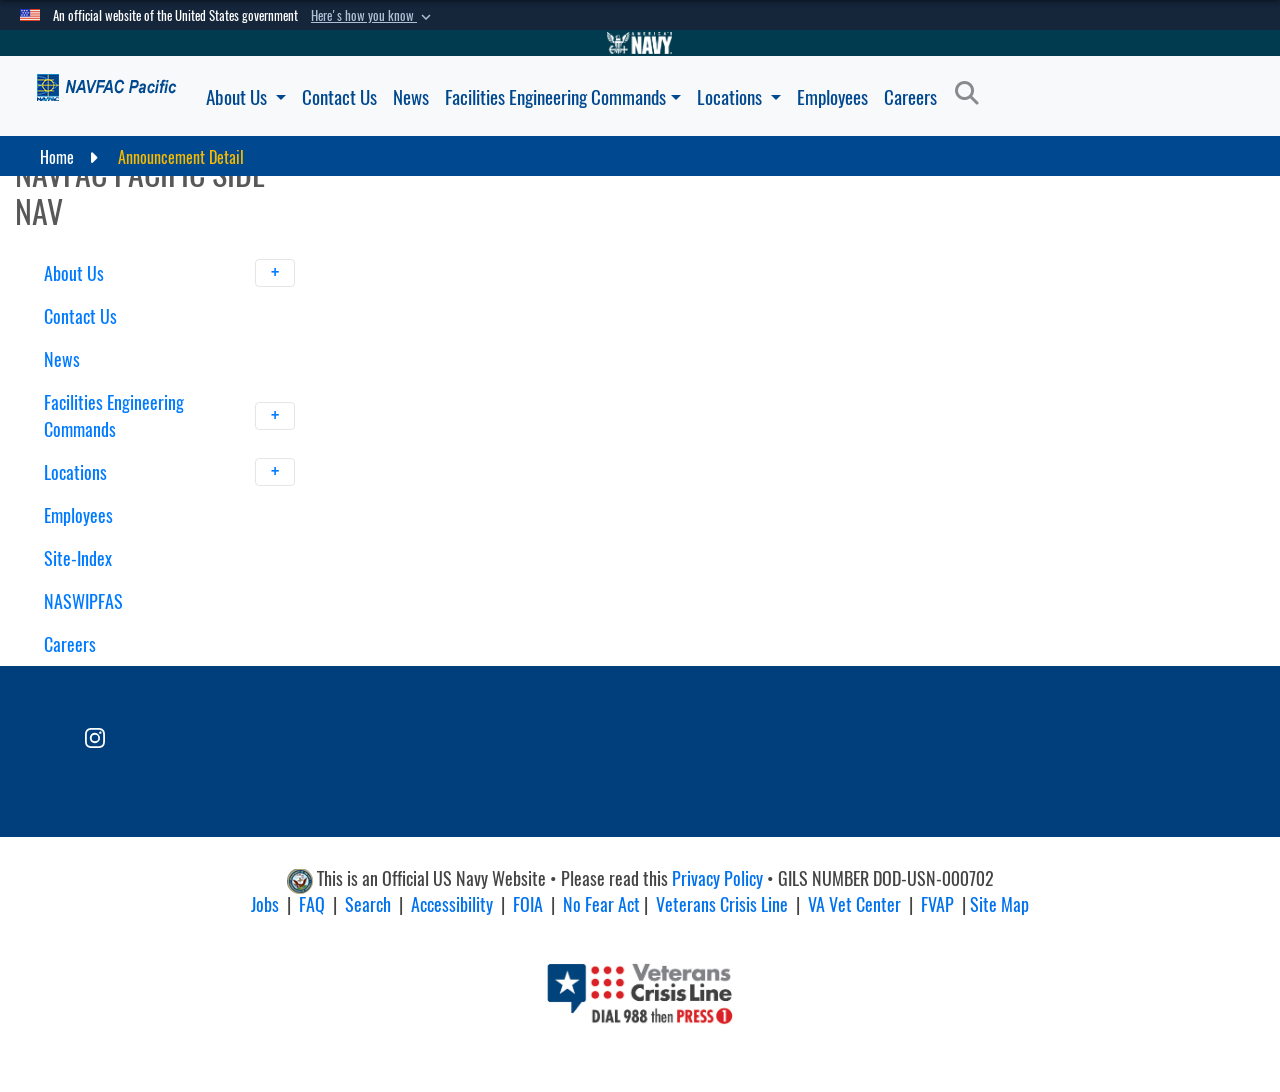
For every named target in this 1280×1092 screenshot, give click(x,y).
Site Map (999, 904)
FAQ (312, 904)
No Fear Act (601, 904)
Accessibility (452, 904)
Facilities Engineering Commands (563, 97)
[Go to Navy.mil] (640, 43)
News (411, 97)
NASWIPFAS (83, 601)
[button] (373, 16)
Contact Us (339, 97)
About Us (246, 97)
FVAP (937, 904)
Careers (910, 97)
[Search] (972, 94)
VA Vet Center (854, 904)
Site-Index (78, 558)
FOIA (528, 904)
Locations (739, 97)
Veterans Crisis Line (722, 904)
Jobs (265, 904)
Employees (832, 97)
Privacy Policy (717, 878)
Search (368, 904)
